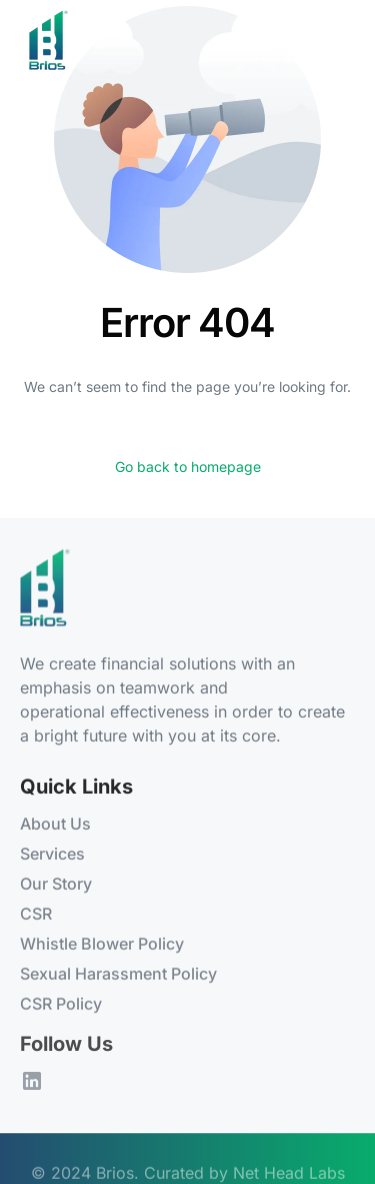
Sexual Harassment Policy (118, 974)
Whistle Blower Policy (102, 944)
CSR (36, 914)
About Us (55, 824)
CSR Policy (61, 1004)
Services (52, 854)
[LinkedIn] (32, 1082)
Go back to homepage (188, 466)
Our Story (56, 884)
